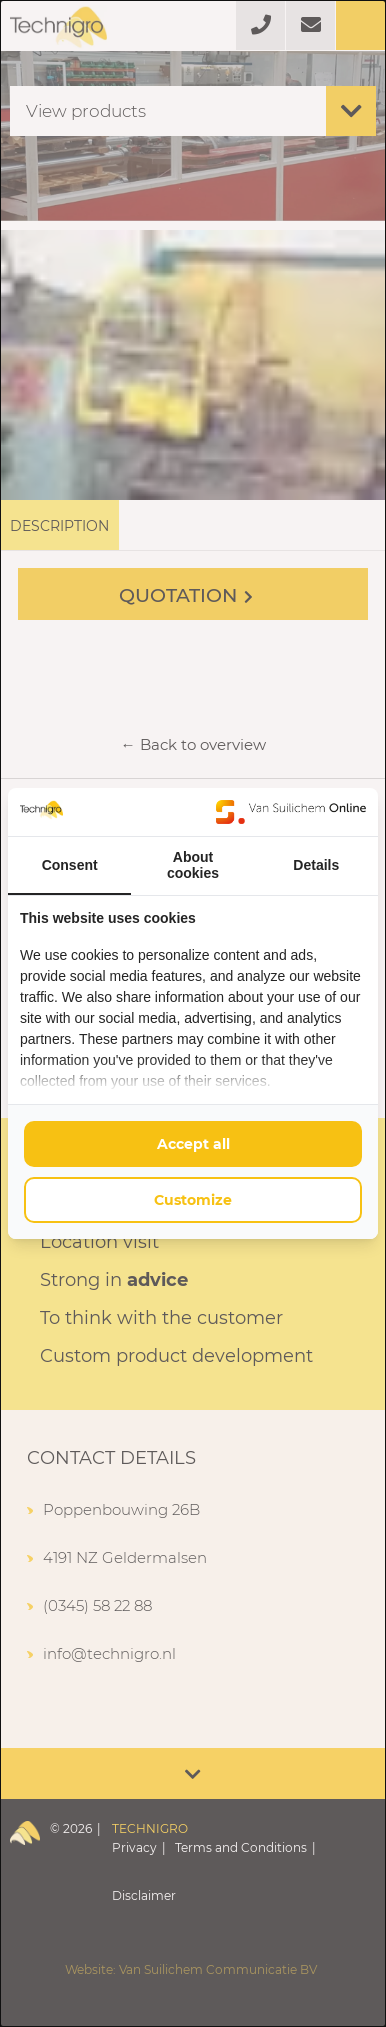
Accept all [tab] (193, 1144)
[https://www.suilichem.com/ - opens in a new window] (291, 812)
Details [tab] (316, 865)
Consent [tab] (70, 865)
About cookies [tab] (193, 865)
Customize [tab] (193, 1200)
